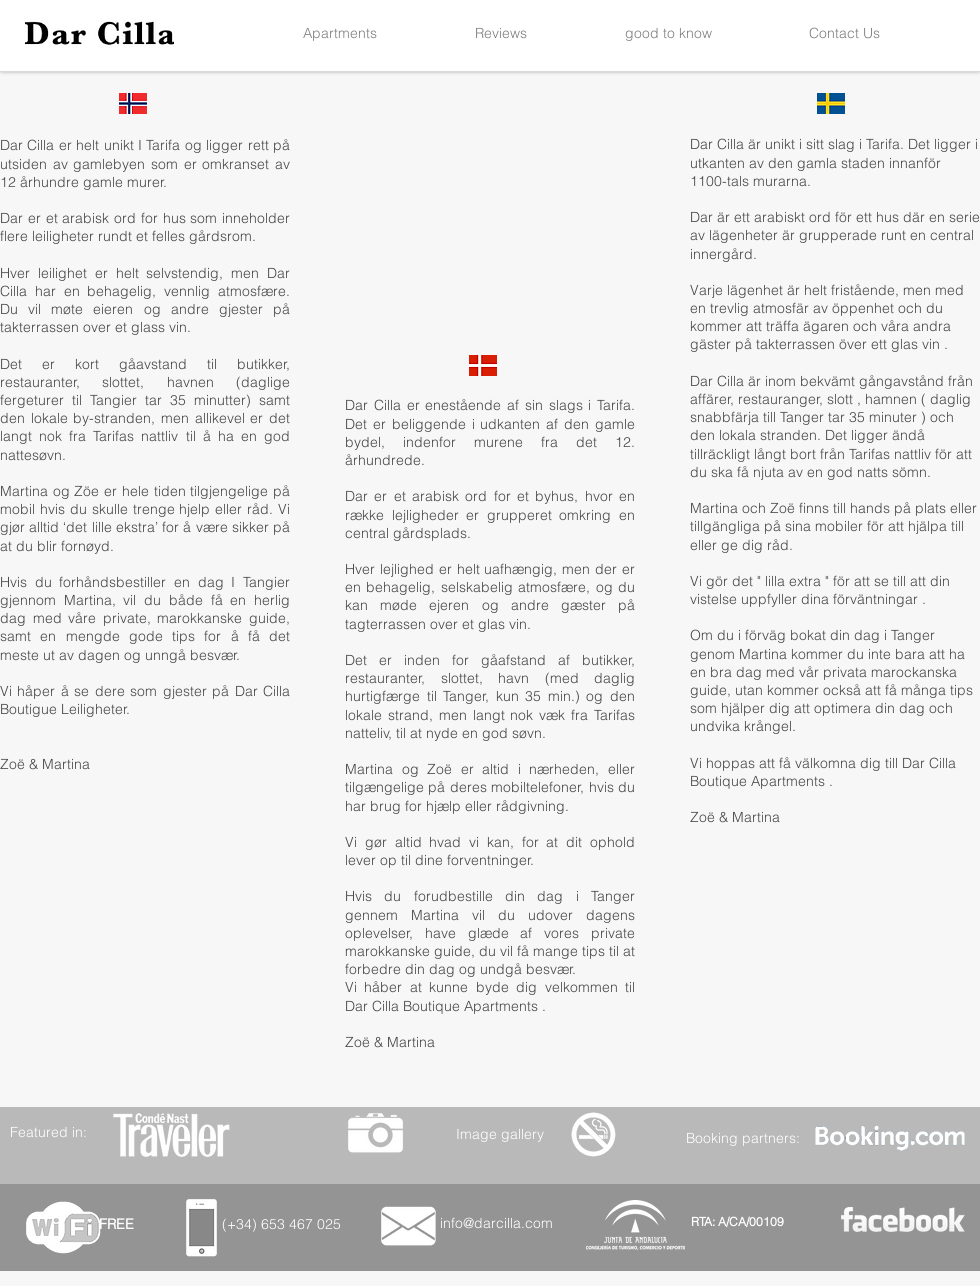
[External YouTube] (488, 239)
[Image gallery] (499, 1133)
